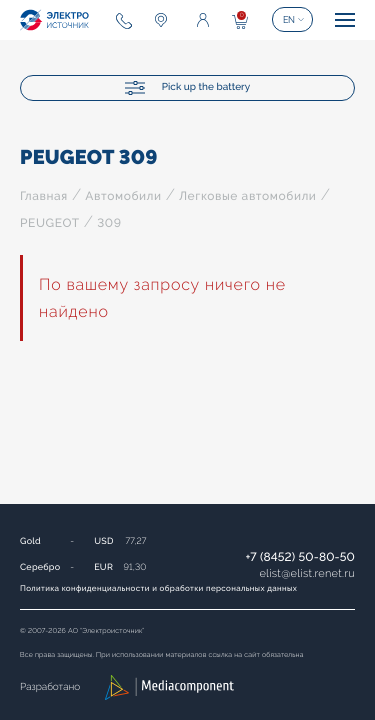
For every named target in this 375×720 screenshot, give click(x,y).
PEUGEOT (50, 223)
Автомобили (123, 196)
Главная (44, 196)
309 (109, 223)
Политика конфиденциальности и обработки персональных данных (158, 588)
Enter (203, 20)
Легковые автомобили (247, 196)
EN (289, 20)
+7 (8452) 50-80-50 (300, 557)
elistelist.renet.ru (307, 573)
